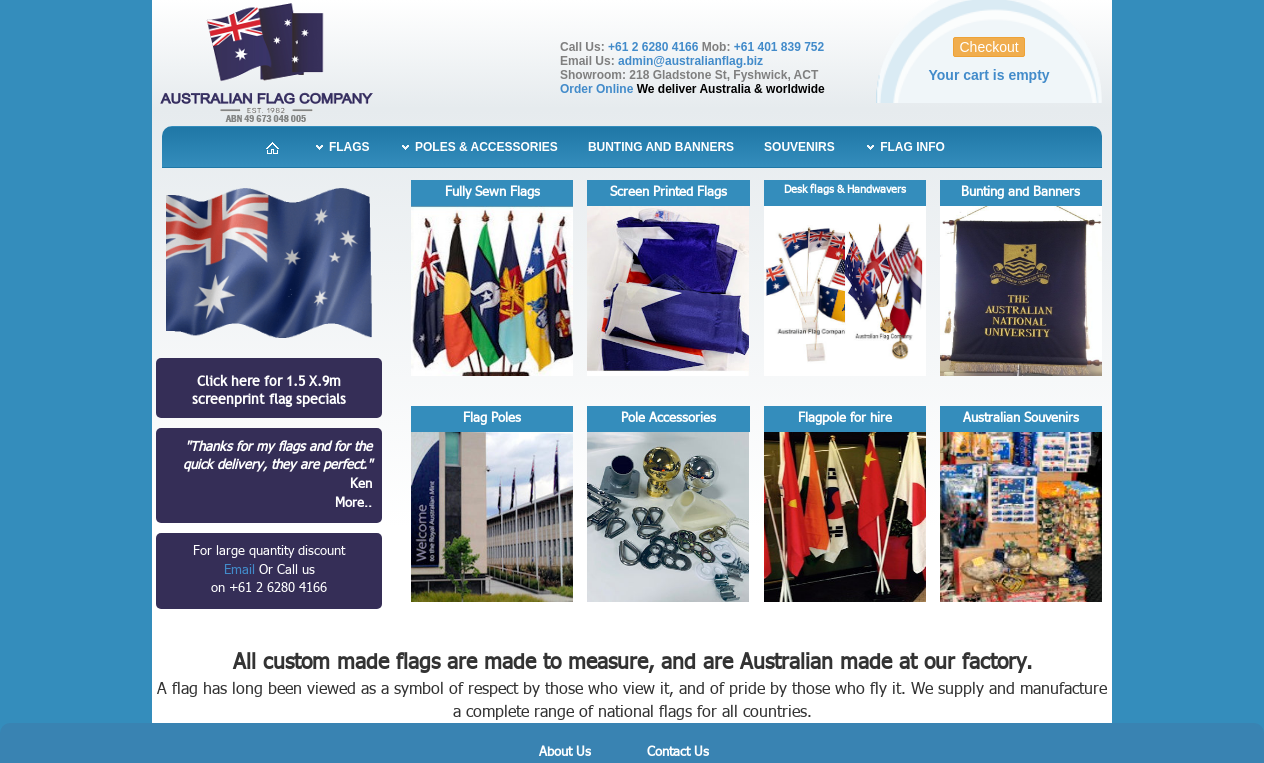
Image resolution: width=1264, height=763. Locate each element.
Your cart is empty (989, 75)
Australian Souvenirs (1021, 418)
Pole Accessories (668, 418)
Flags (348, 147)
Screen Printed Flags (668, 192)
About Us (565, 752)
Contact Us (678, 752)
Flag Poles (492, 418)
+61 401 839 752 (779, 47)
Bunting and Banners (661, 147)
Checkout (988, 47)
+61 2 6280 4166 (653, 47)
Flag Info (911, 147)
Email (241, 570)
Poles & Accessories (485, 147)
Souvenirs (799, 147)
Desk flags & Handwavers (845, 190)
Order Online (596, 89)
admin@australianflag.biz (690, 61)
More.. (353, 503)
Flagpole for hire (845, 418)
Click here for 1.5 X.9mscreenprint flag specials (269, 390)
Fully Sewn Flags (492, 192)
